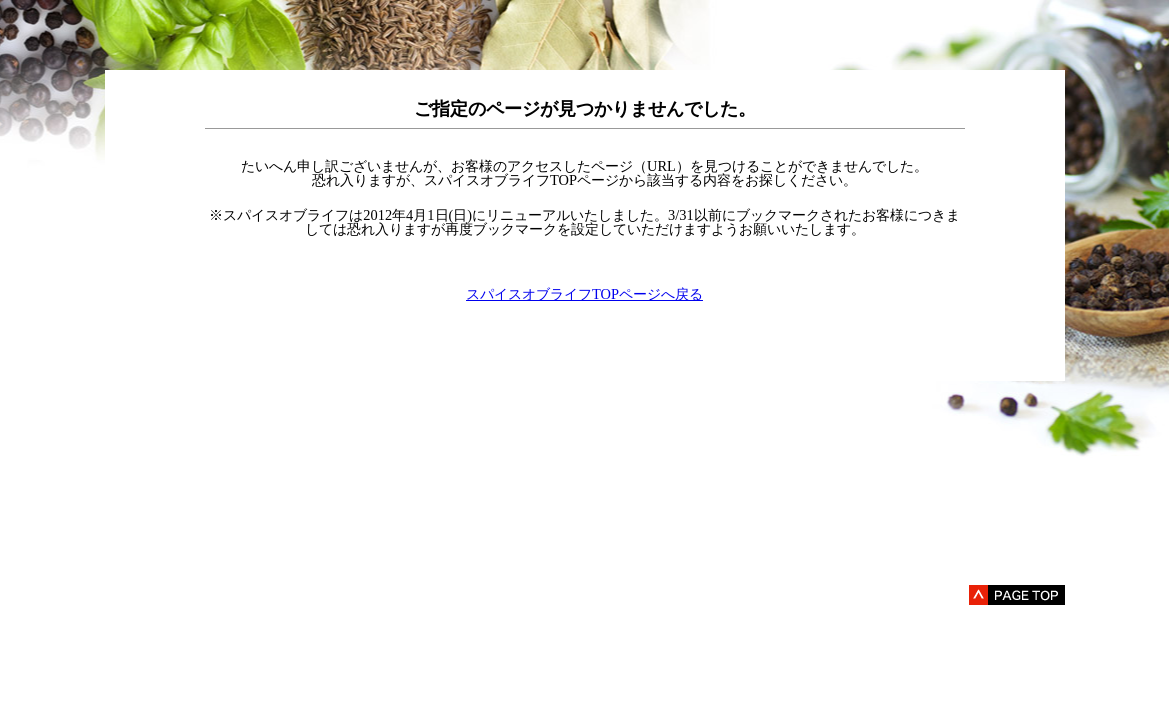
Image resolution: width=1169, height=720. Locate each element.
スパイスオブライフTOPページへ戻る (584, 294)
